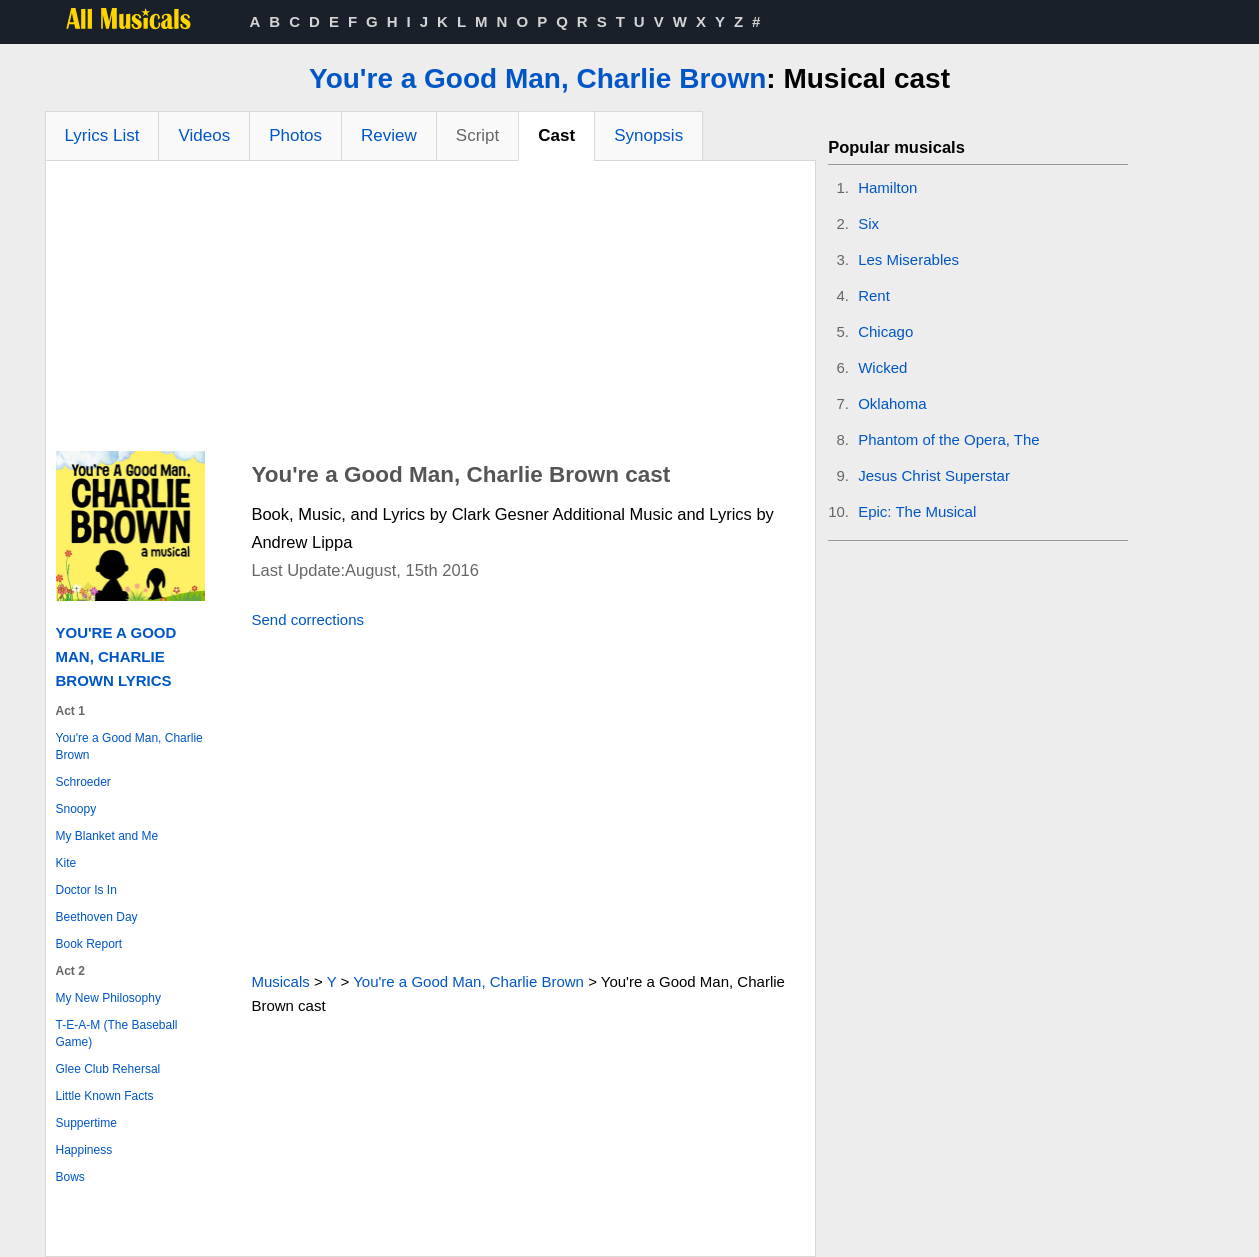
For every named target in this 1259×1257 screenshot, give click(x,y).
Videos (204, 135)
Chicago (885, 331)
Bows (70, 1177)
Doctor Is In (86, 890)
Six (868, 223)
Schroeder (83, 782)
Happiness (84, 1150)
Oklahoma (892, 403)
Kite (66, 863)
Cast (556, 135)
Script (477, 135)
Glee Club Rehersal (108, 1069)
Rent (874, 295)
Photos (295, 135)
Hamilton (887, 187)
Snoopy (76, 809)
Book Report (89, 944)
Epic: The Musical (917, 511)
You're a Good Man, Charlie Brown (537, 78)
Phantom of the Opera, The (949, 439)
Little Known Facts (105, 1096)
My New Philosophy (108, 998)
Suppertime (86, 1123)
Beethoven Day (97, 917)
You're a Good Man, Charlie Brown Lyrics (116, 656)
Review (389, 135)
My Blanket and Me (107, 836)
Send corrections (307, 619)
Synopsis (648, 135)
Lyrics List (102, 135)
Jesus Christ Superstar (934, 475)
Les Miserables (908, 259)
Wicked (882, 367)
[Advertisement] (431, 311)
